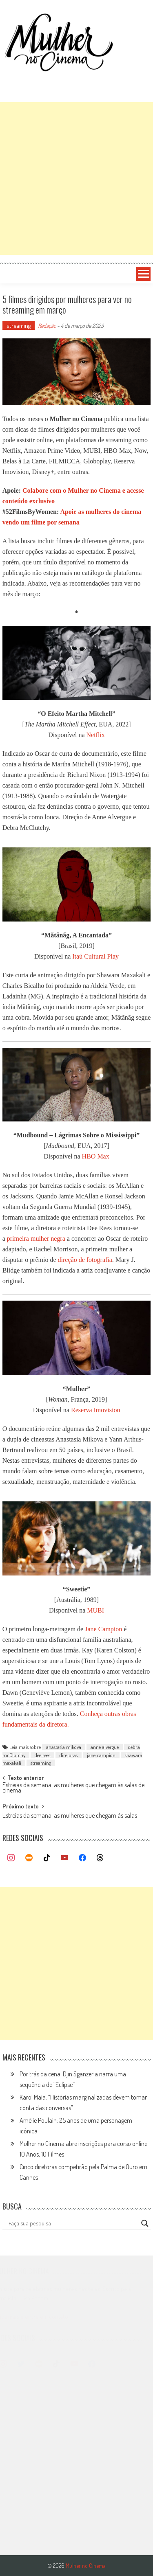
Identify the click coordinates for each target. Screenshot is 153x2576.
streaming (19, 325)
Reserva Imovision (95, 1409)
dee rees (42, 1755)
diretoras (69, 1755)
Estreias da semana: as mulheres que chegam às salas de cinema (73, 1788)
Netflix (95, 734)
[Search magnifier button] (145, 2223)
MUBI (95, 1610)
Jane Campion (103, 1629)
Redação (47, 325)
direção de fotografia (85, 1259)
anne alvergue (105, 1747)
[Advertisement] (76, 178)
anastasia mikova (63, 1747)
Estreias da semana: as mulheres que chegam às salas (69, 1816)
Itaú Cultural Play (95, 956)
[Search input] (73, 2223)
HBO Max (95, 1156)
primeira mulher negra (36, 1238)
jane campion (101, 1755)
